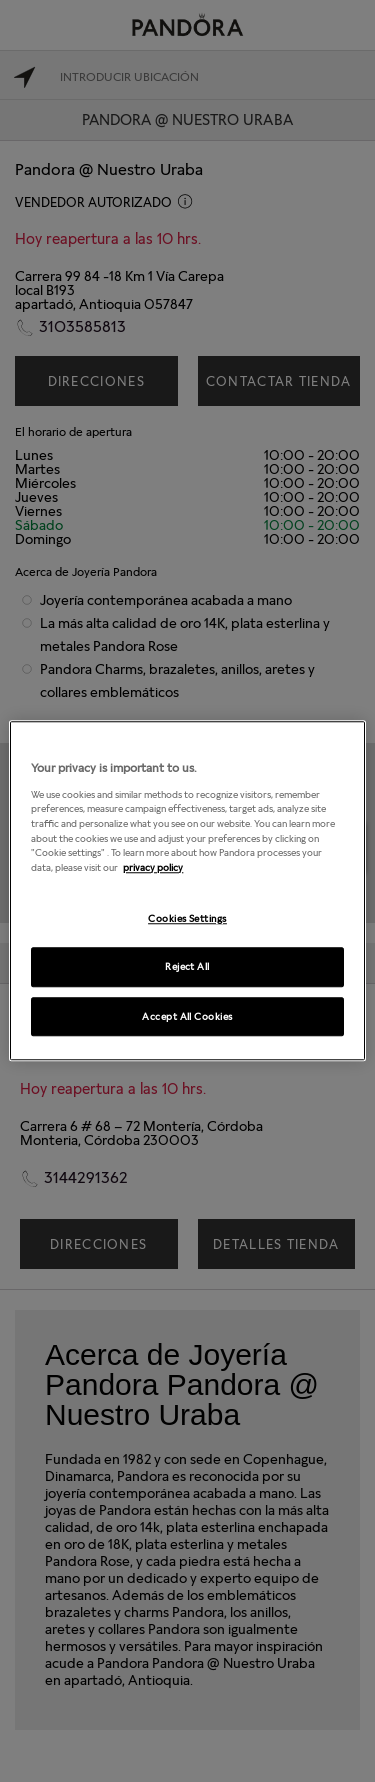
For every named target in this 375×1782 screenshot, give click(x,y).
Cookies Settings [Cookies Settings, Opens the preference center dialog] (187, 918)
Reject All (187, 966)
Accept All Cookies (187, 1016)
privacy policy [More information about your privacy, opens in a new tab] (153, 867)
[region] (187, 890)
